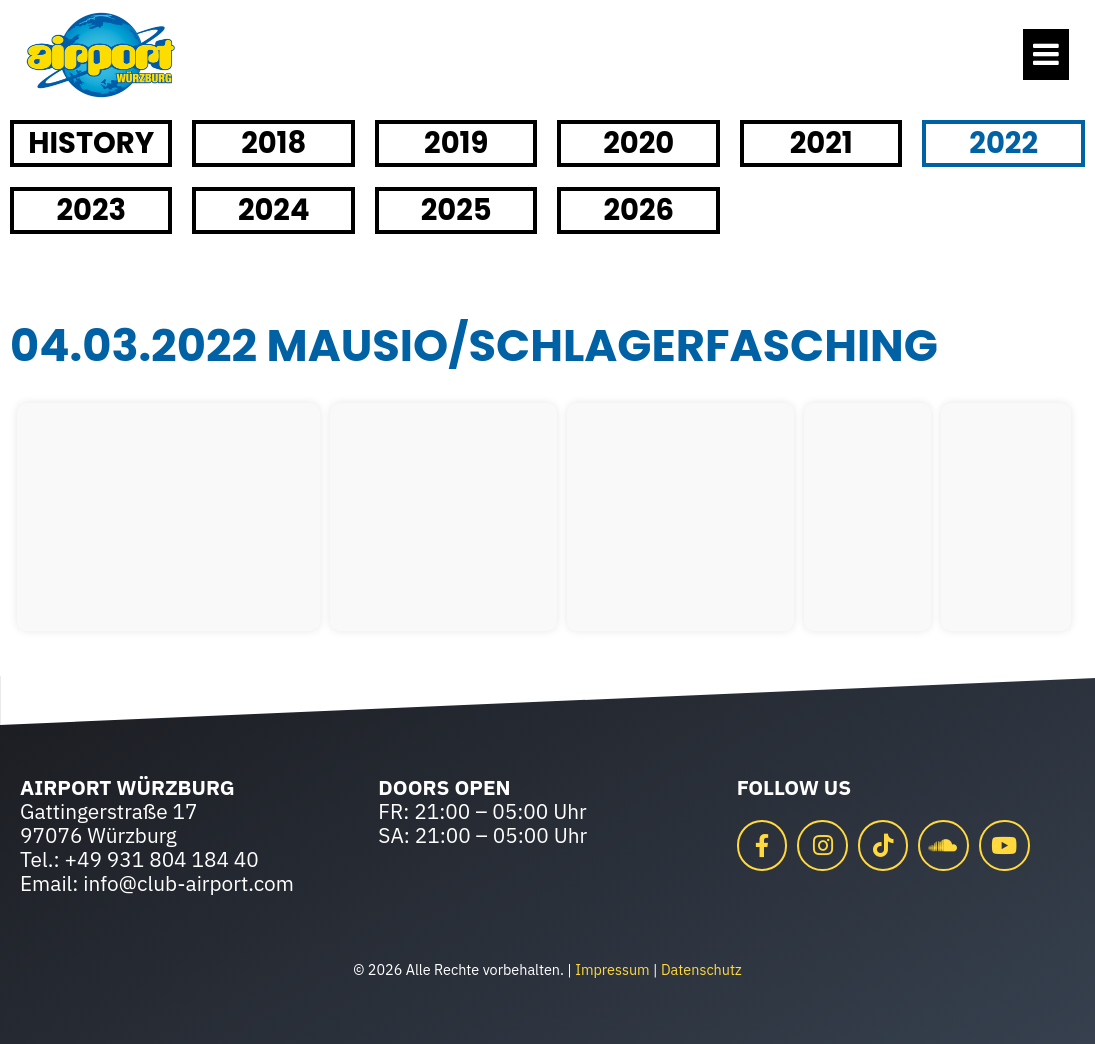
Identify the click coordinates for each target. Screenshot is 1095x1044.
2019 (456, 143)
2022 (1003, 143)
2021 (821, 143)
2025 (456, 210)
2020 (638, 143)
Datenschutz (701, 969)
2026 (638, 210)
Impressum (612, 969)
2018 (273, 143)
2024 (274, 210)
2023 (91, 210)
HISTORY (91, 143)
